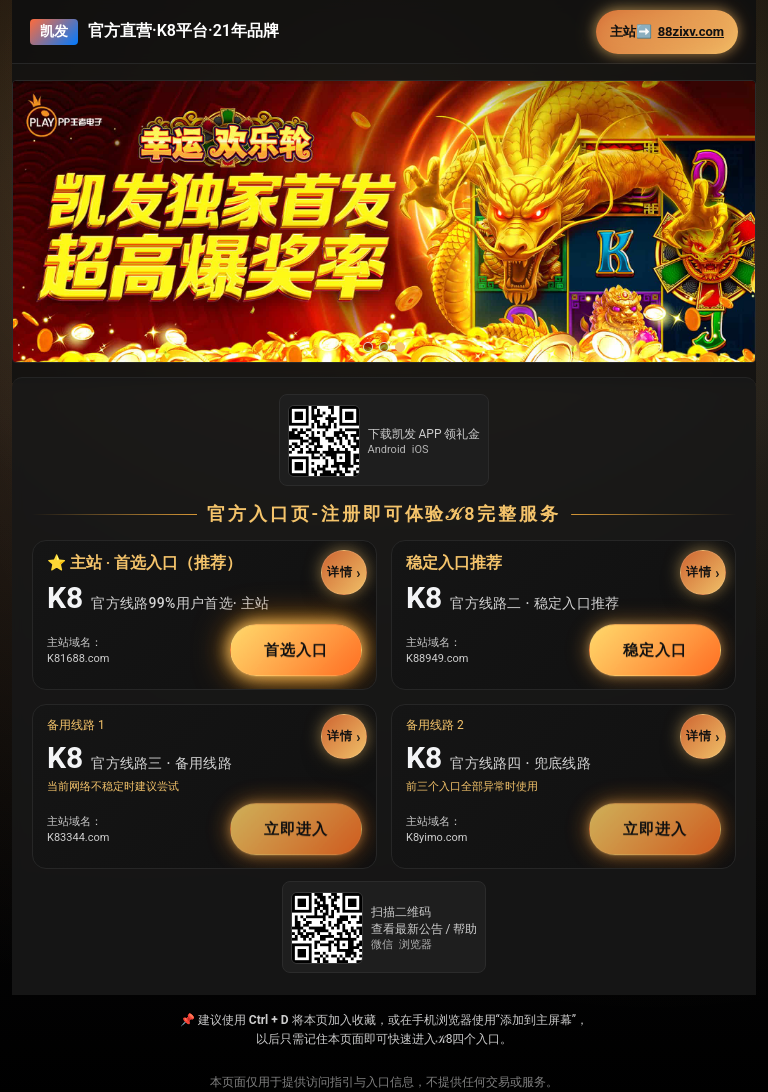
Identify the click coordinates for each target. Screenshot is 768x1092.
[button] (384, 221)
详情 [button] (339, 572)
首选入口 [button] (296, 650)
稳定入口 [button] (655, 650)
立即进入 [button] (296, 829)
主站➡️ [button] (667, 32)
